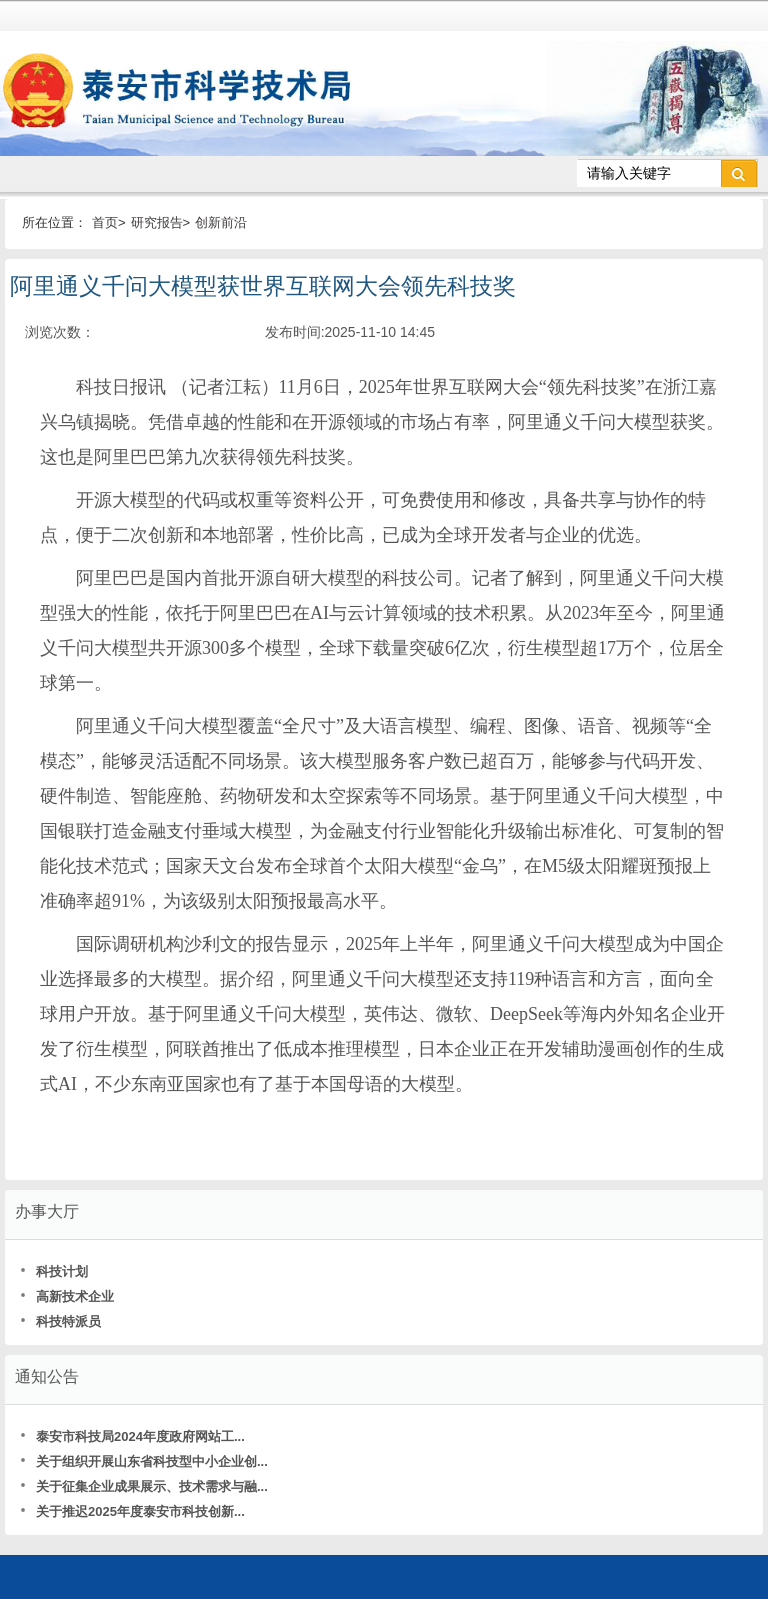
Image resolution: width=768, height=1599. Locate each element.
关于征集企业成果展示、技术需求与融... (144, 1486)
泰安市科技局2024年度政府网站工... (132, 1436)
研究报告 (157, 222)
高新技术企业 (67, 1296)
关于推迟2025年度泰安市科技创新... (132, 1511)
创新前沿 (221, 222)
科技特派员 (60, 1321)
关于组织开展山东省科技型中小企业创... (144, 1461)
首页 (105, 222)
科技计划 (54, 1271)
